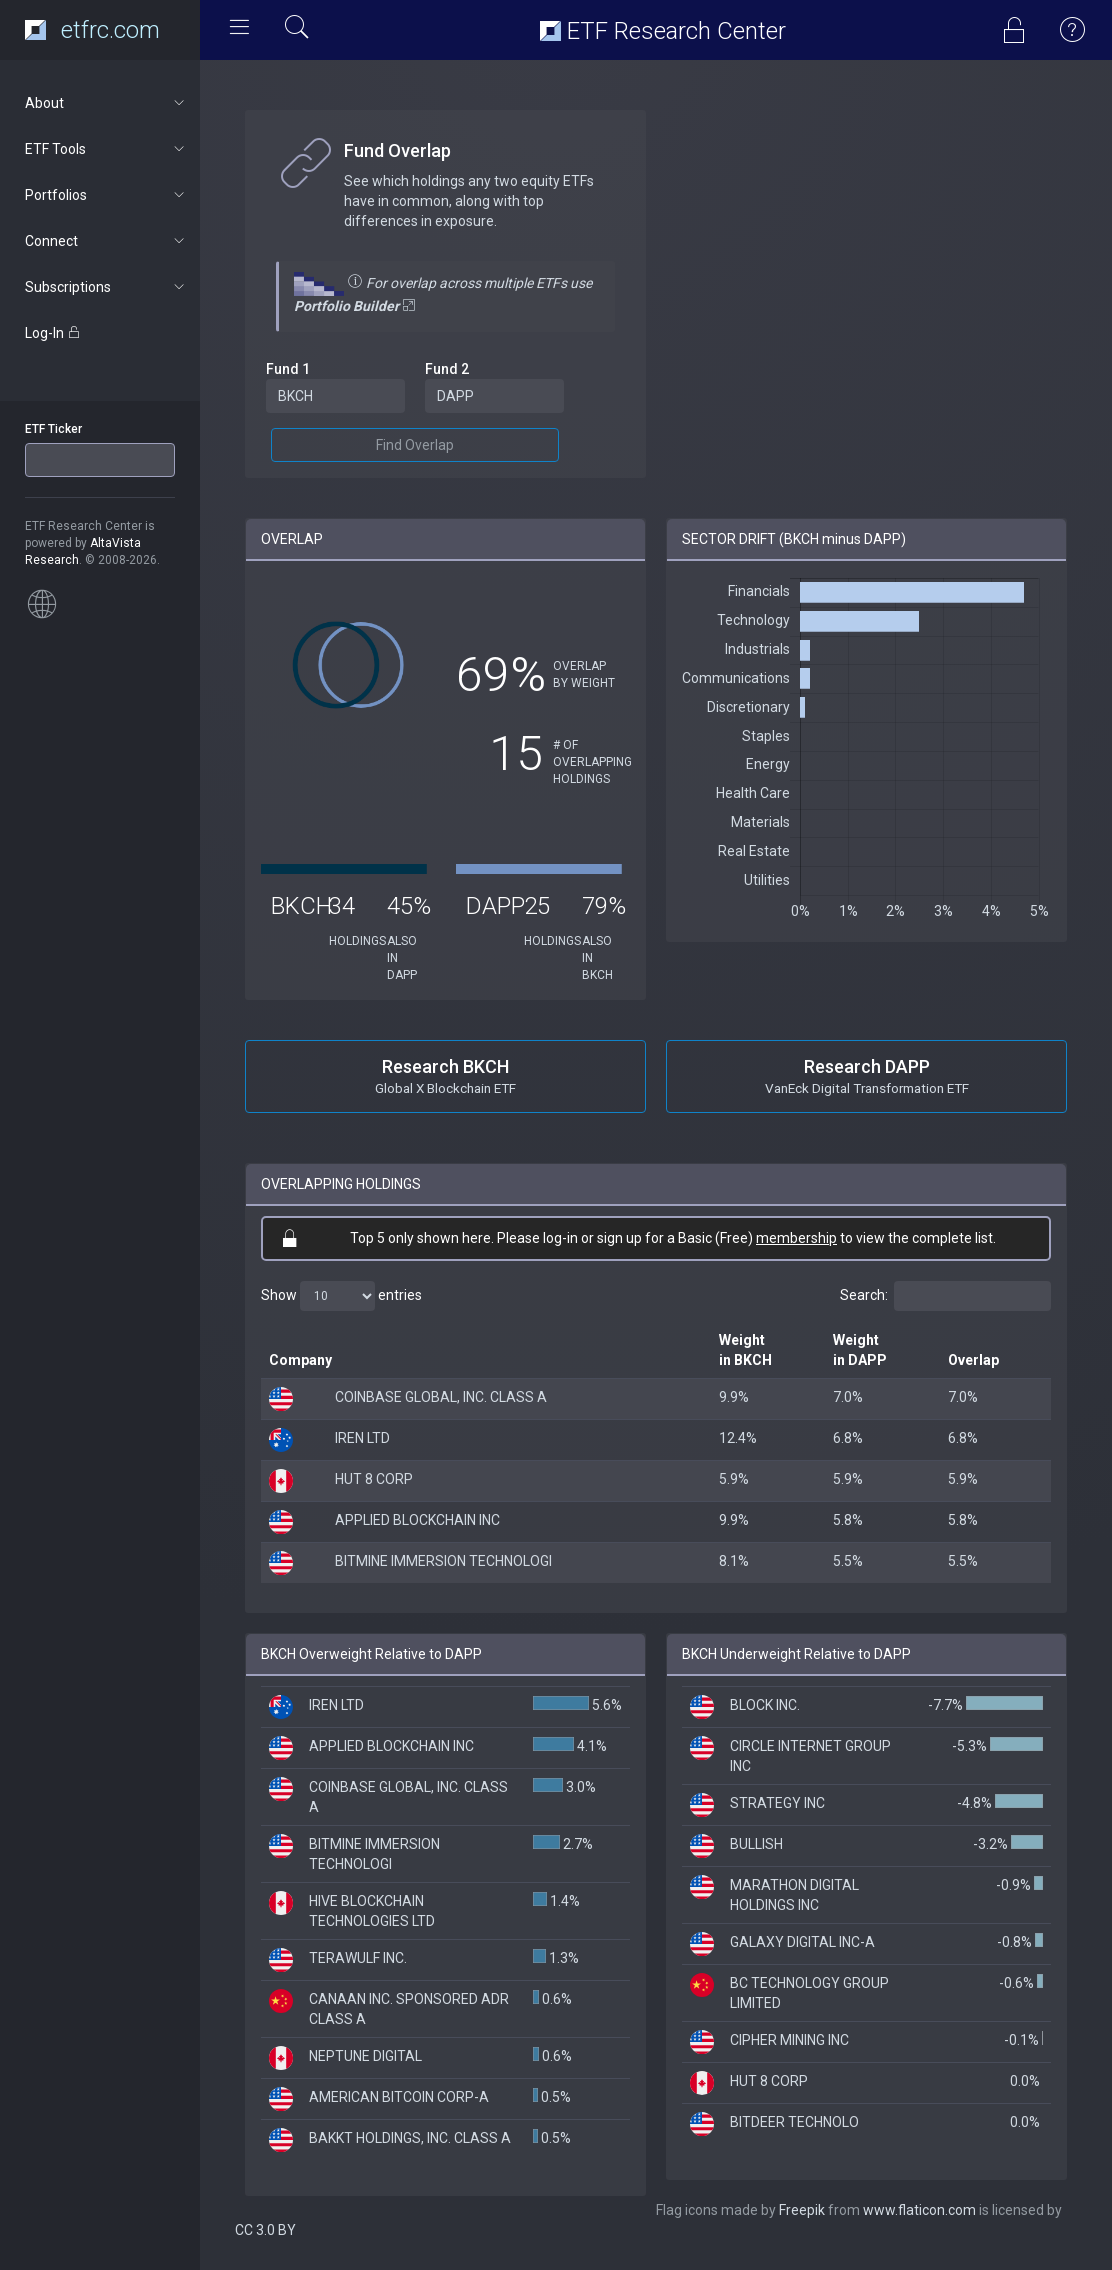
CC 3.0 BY (265, 2230)
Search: (945, 1296)
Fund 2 (447, 369)
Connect (106, 241)
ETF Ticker (53, 429)
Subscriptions (106, 287)
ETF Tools (106, 149)
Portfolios (106, 195)
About (106, 103)
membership (796, 1238)
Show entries (341, 1296)
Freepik (802, 2210)
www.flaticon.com (919, 2210)
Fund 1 (288, 369)
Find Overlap (415, 445)
